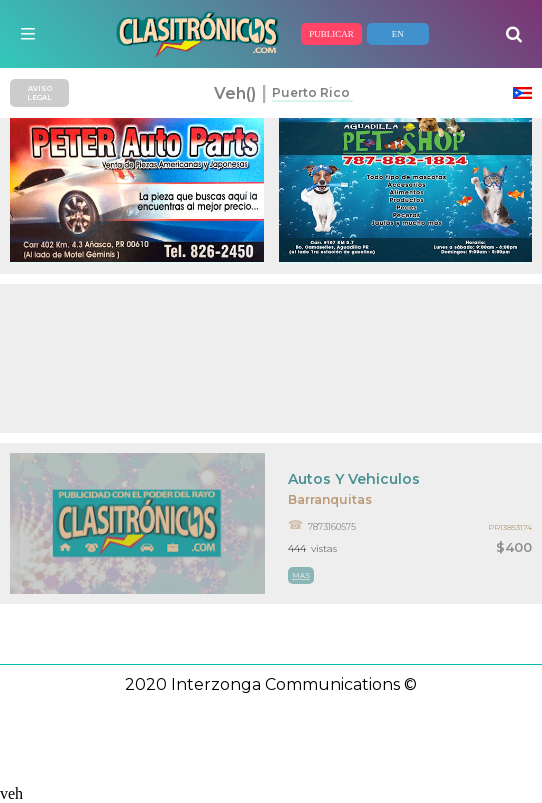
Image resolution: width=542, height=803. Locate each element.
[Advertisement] (271, 358)
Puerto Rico (311, 92)
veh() (235, 93)
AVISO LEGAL (39, 93)
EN (398, 34)
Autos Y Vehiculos (354, 479)
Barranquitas (330, 499)
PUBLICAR (331, 34)
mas (301, 575)
